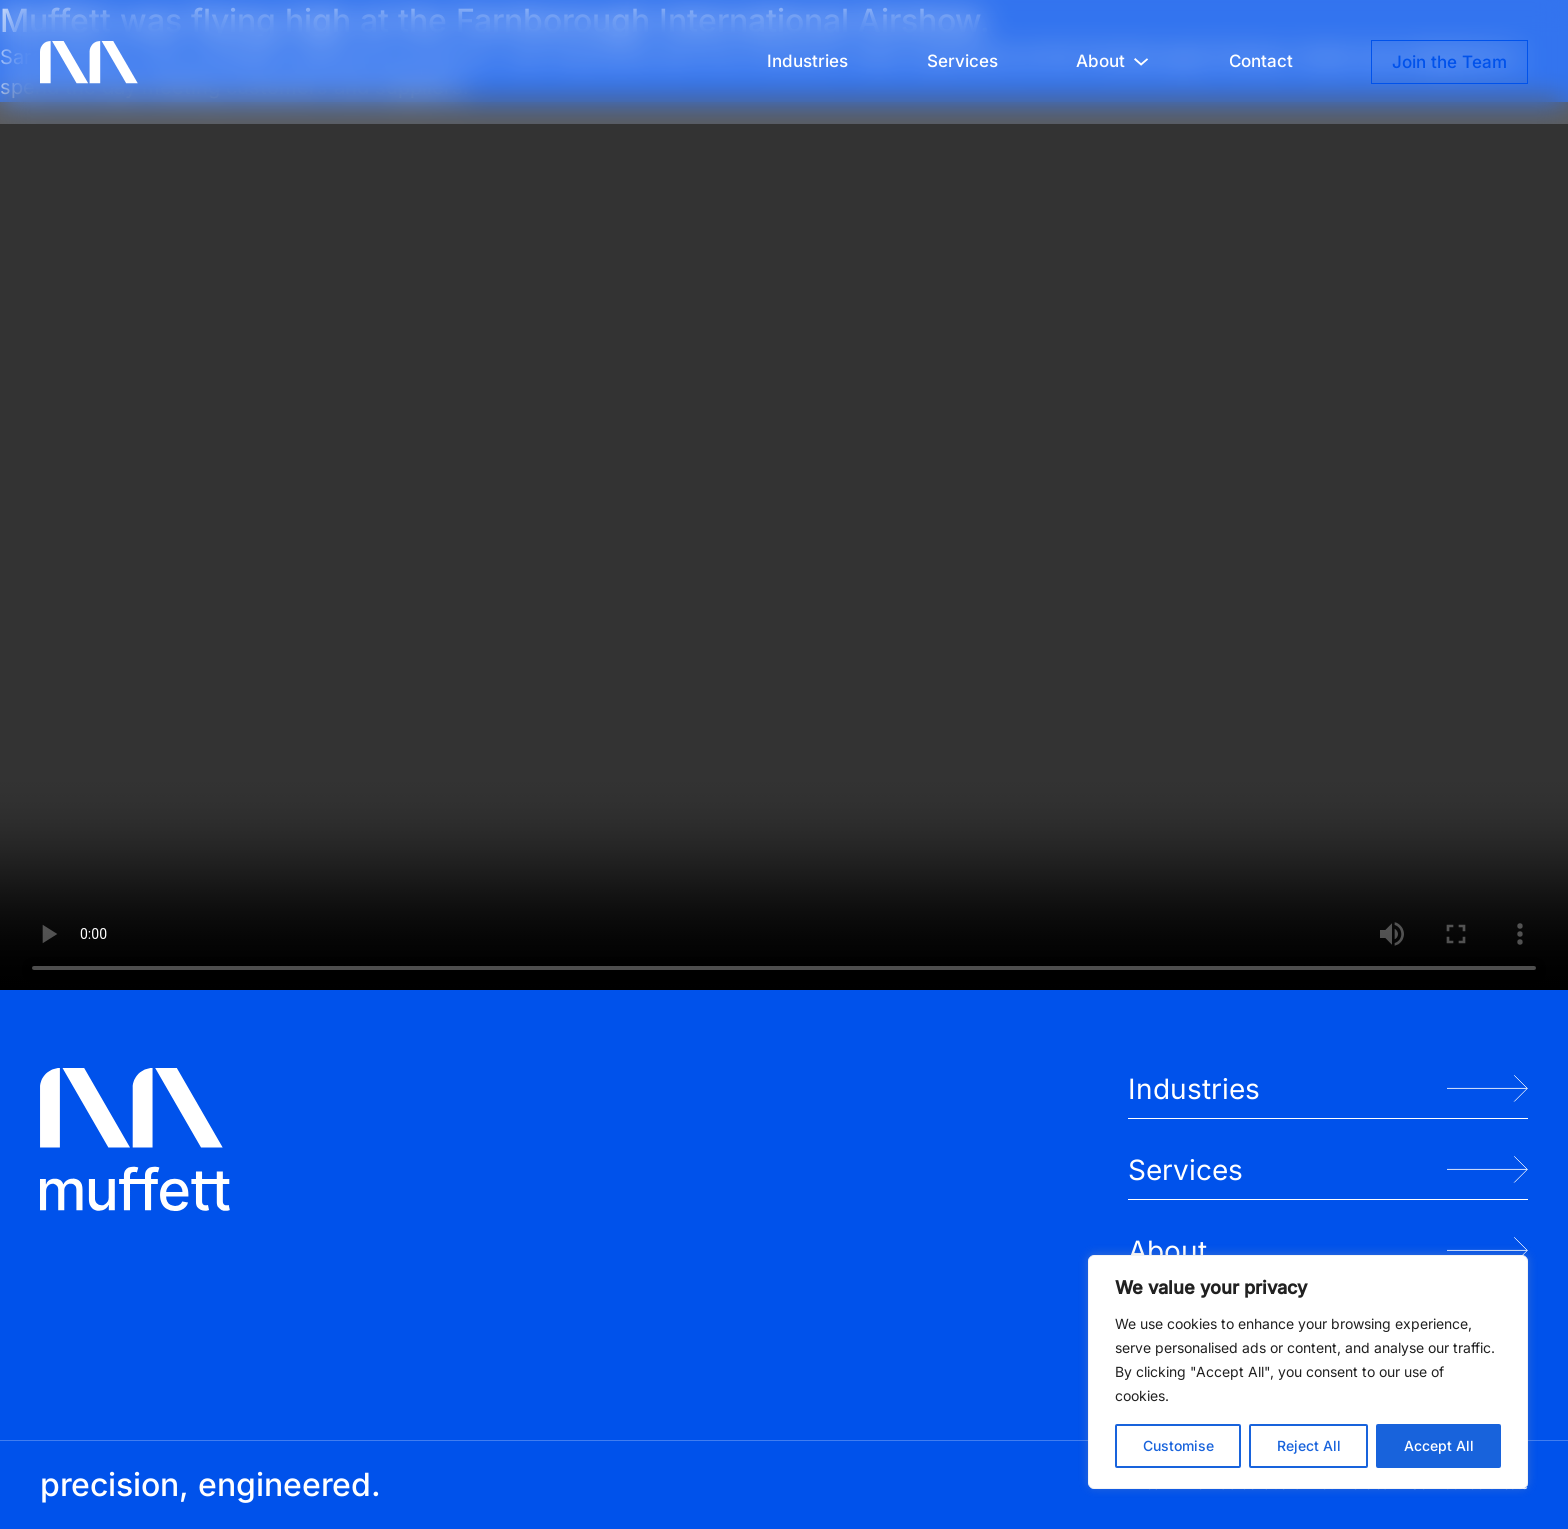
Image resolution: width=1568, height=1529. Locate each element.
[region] (1308, 1372)
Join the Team (1449, 62)
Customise (1178, 1445)
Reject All (1309, 1445)
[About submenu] (1141, 62)
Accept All (1439, 1445)
